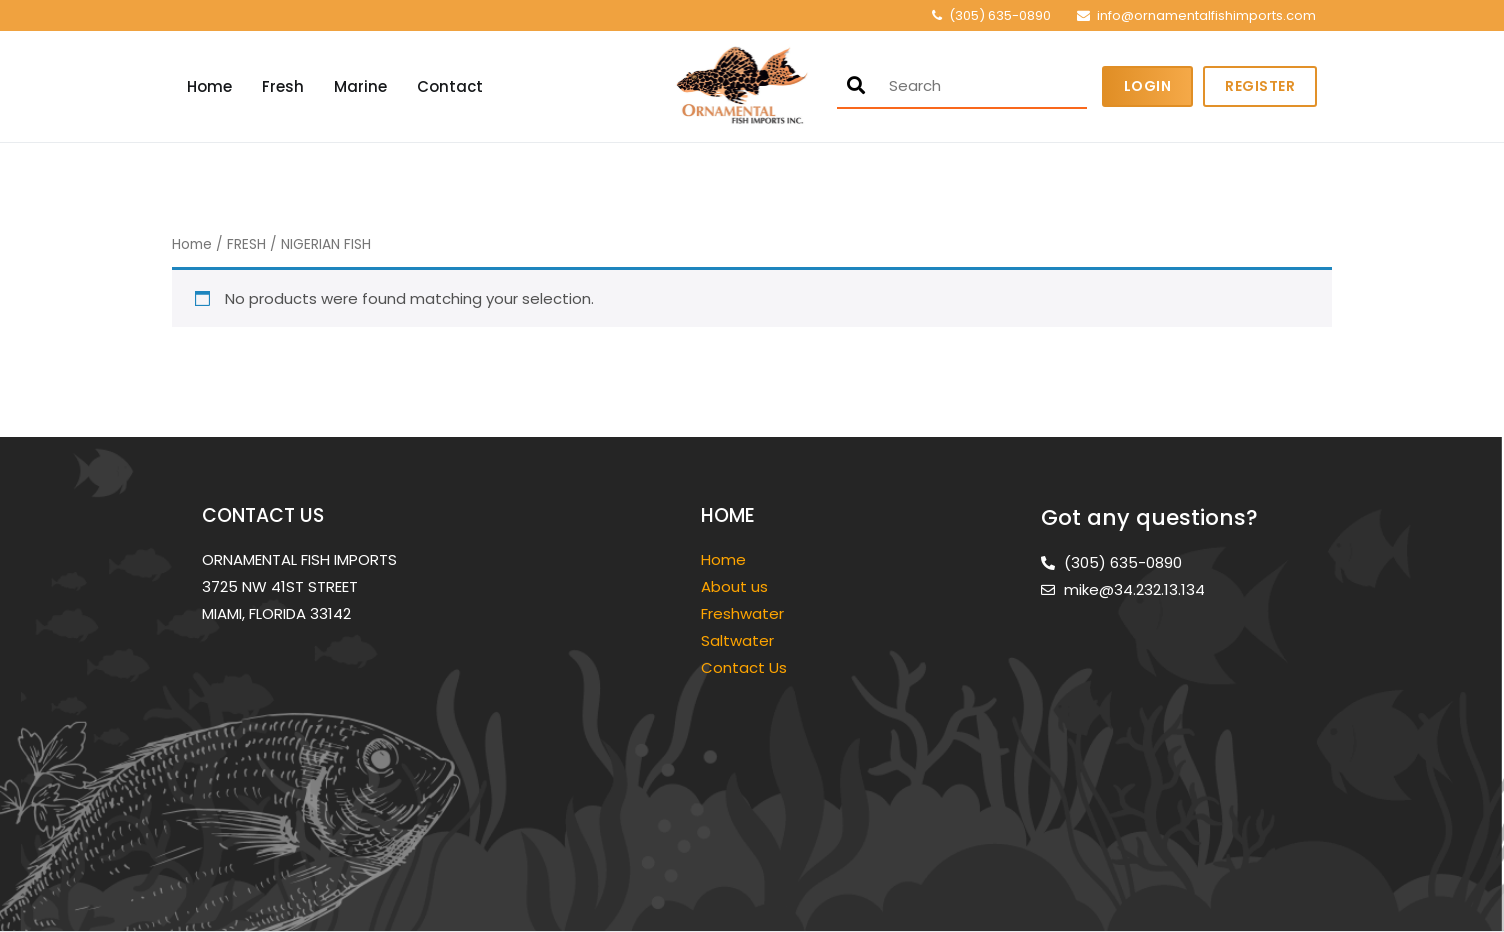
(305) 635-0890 (1000, 15)
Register (1260, 86)
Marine (360, 86)
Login (1148, 86)
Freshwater (744, 613)
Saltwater (739, 640)
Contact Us (744, 667)
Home (209, 86)
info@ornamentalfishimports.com (1206, 15)
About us (734, 586)
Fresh (283, 86)
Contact (450, 86)
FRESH (246, 244)
